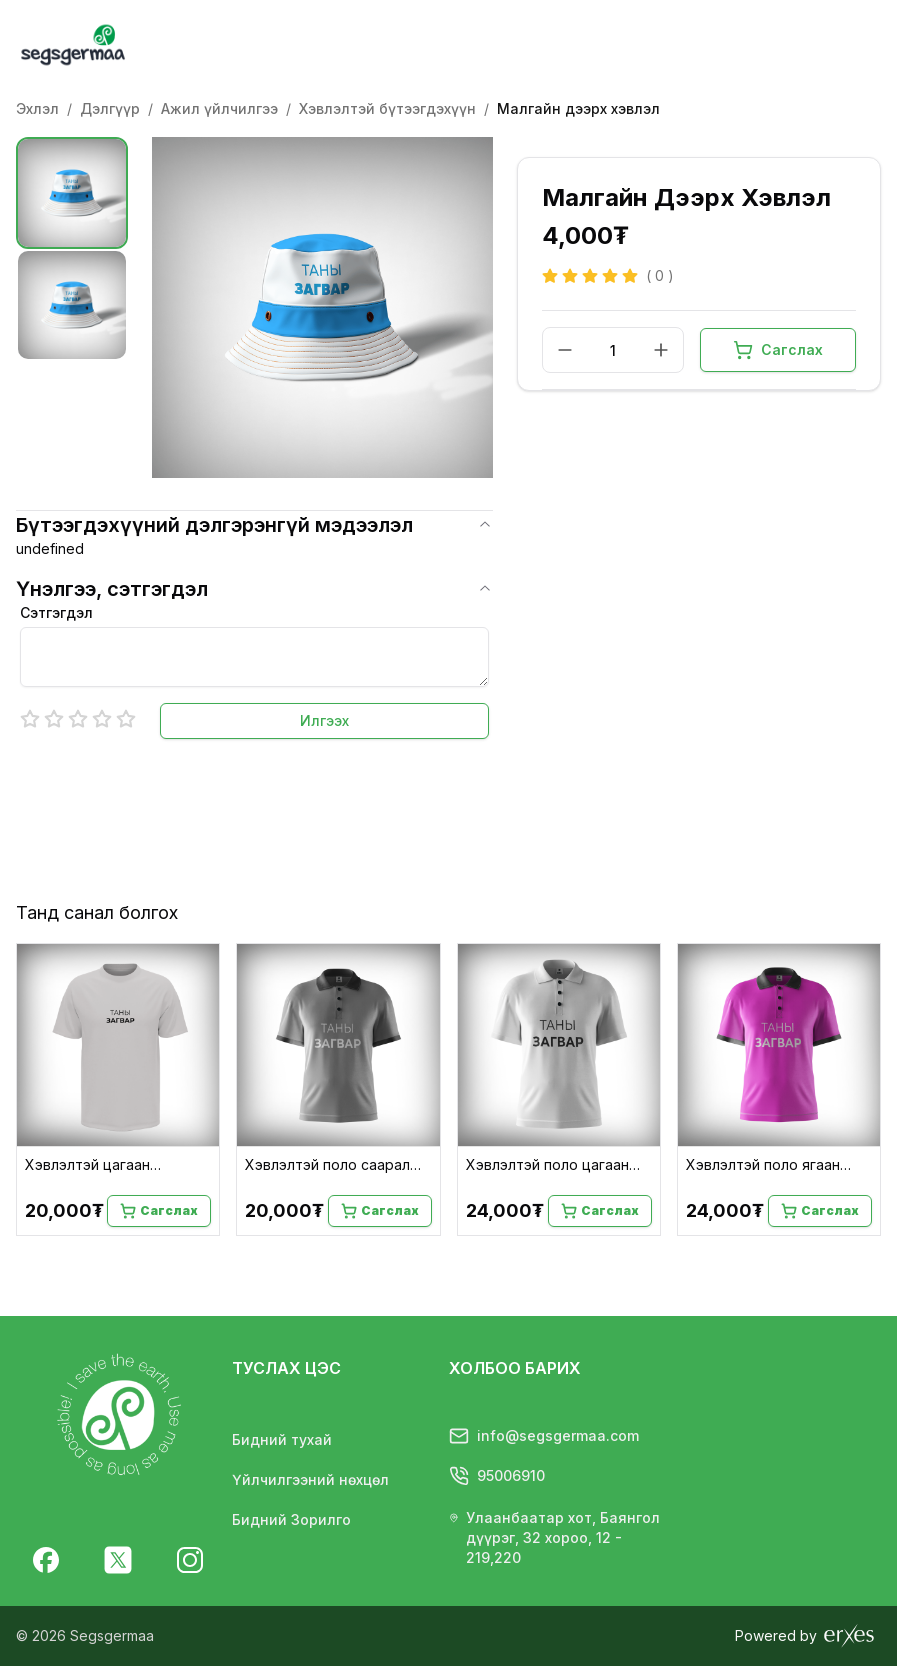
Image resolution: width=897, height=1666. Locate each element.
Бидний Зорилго (291, 1519)
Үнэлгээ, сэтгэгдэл (254, 589)
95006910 (497, 1475)
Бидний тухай (282, 1439)
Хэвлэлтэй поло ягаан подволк (763, 1165)
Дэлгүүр (110, 108)
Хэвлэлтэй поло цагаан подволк (547, 1165)
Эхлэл (37, 108)
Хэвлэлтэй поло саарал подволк (327, 1165)
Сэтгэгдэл (56, 612)
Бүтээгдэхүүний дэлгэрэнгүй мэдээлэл (254, 525)
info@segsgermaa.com (544, 1435)
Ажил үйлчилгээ (219, 108)
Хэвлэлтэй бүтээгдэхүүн (387, 108)
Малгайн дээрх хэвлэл (578, 108)
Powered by (806, 1636)
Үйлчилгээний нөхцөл (310, 1479)
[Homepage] (116, 45)
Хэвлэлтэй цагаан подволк (87, 1165)
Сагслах (778, 350)
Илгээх (324, 720)
